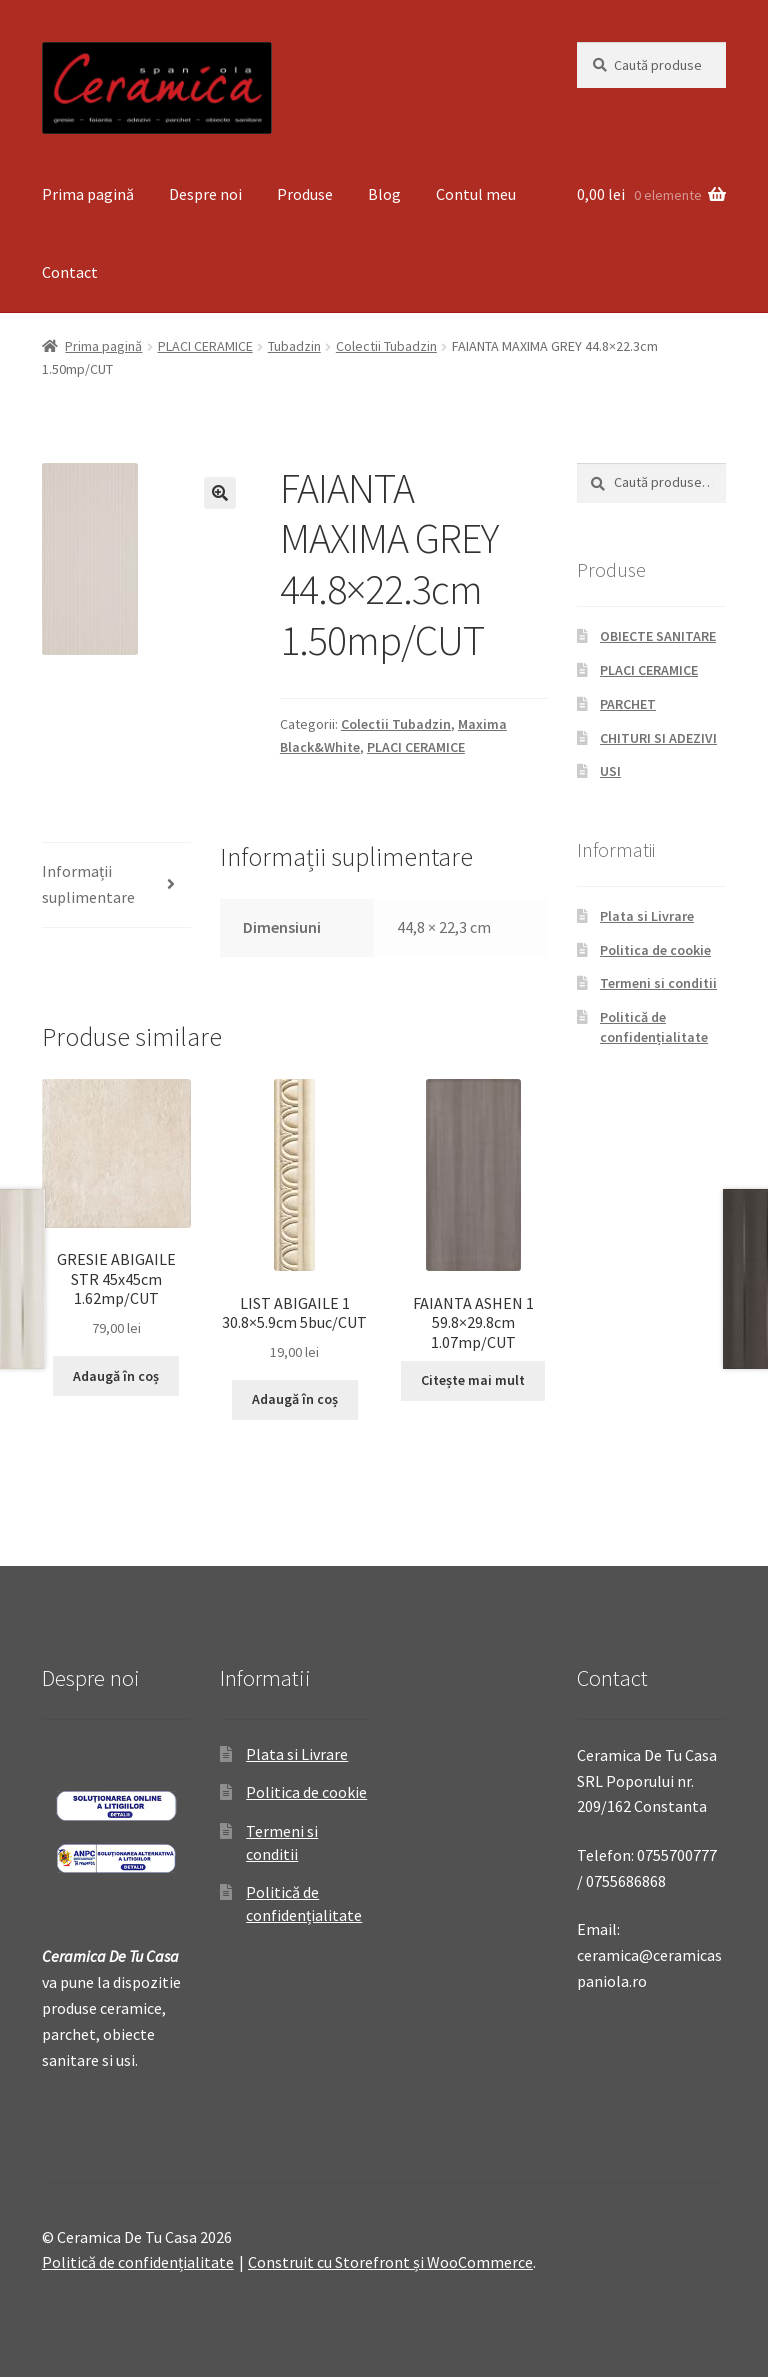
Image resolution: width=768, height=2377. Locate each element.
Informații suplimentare (88, 884)
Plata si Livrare (647, 916)
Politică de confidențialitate (654, 1027)
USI (610, 771)
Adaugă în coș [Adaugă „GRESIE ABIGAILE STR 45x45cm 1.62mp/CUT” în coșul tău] (116, 1376)
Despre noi (205, 194)
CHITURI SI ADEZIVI (658, 738)
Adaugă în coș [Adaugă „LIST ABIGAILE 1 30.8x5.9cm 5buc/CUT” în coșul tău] (295, 1399)
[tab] (116, 885)
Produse (305, 194)
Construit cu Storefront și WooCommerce (390, 2262)
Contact (70, 272)
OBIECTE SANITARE (658, 636)
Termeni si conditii (658, 983)
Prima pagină (88, 194)
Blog (384, 194)
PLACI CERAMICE (205, 346)
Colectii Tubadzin (386, 346)
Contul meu (476, 194)
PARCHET (628, 704)
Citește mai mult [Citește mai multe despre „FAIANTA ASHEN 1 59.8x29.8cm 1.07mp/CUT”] (473, 1380)
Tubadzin (294, 346)
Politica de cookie (655, 950)
